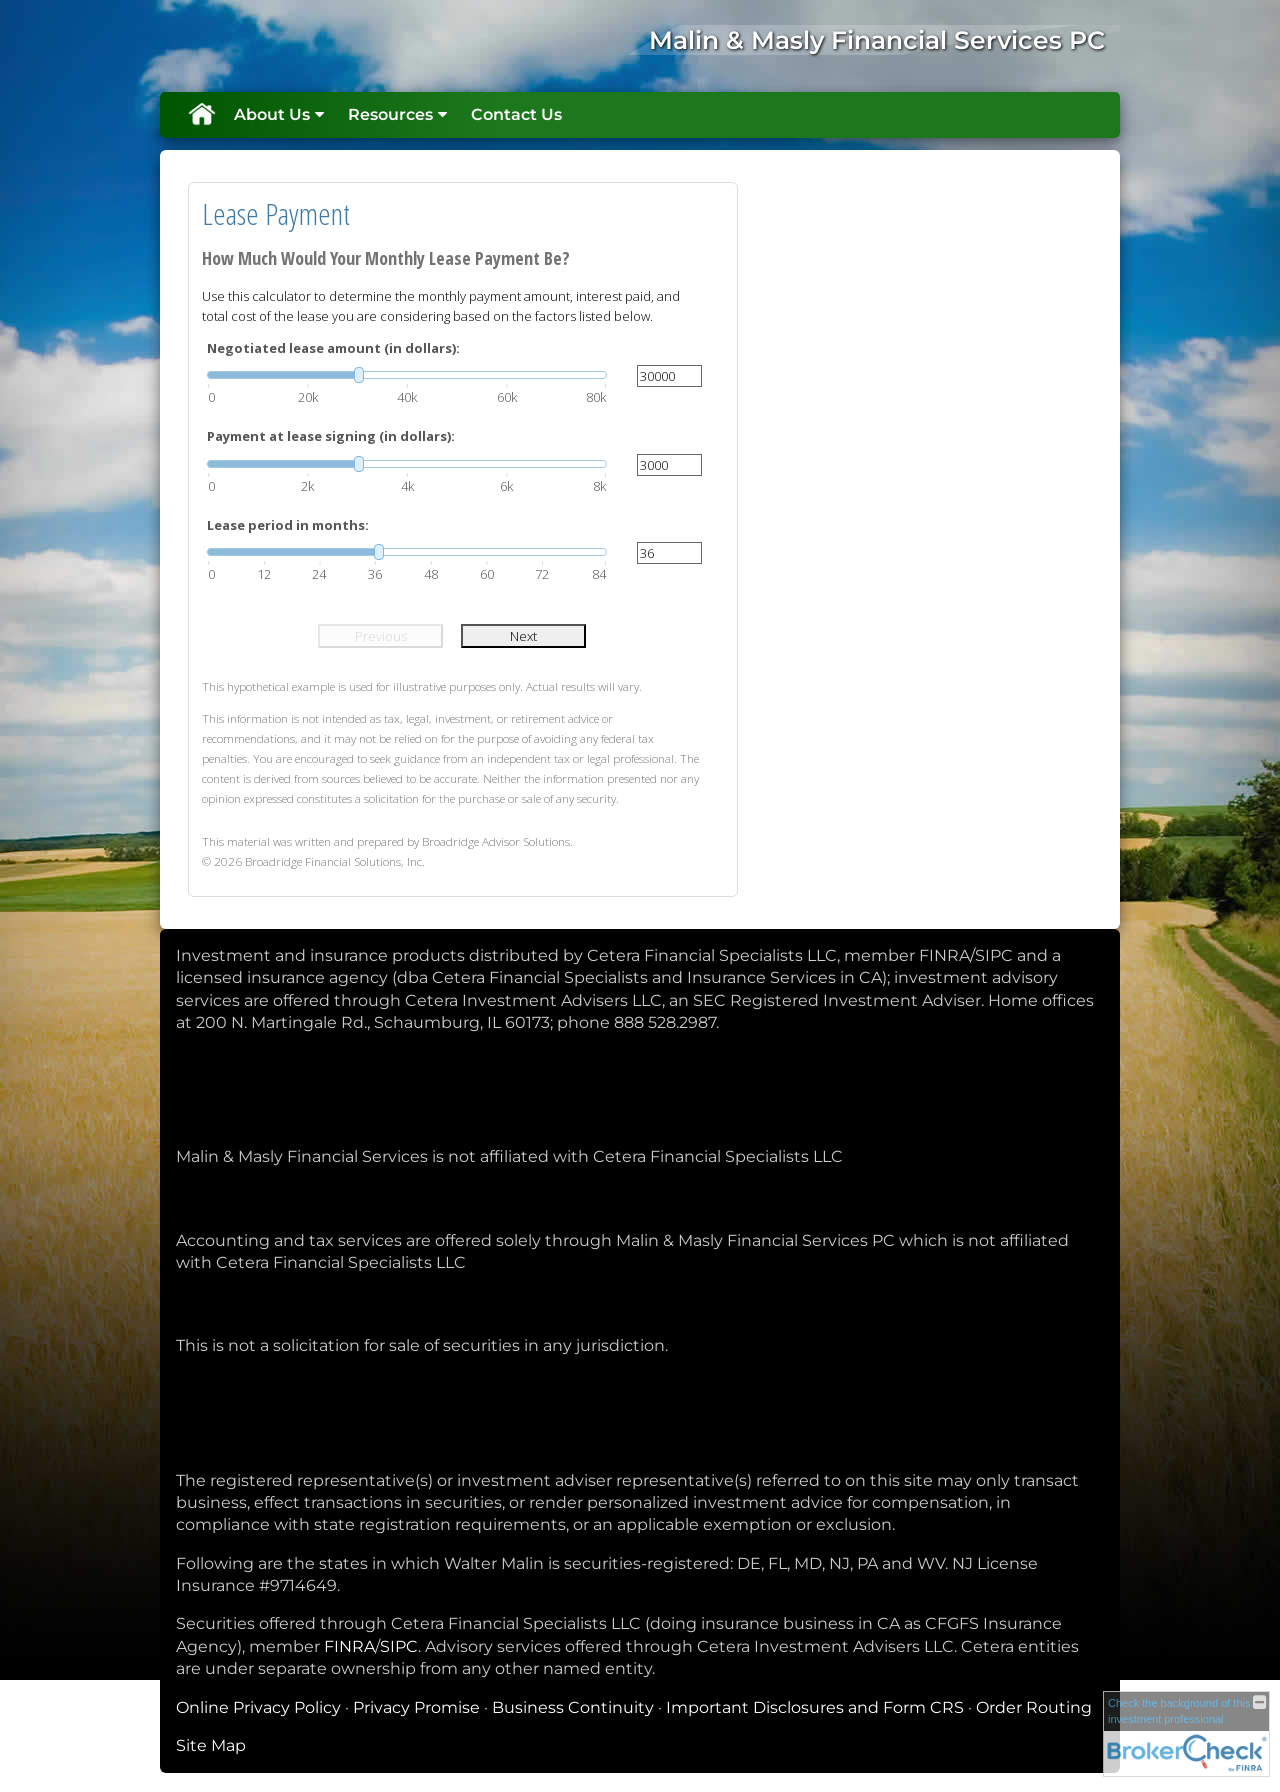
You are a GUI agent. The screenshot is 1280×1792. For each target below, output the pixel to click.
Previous (381, 636)
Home (201, 115)
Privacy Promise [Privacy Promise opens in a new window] (416, 1707)
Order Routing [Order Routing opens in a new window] (1034, 1707)
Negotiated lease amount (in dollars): (333, 348)
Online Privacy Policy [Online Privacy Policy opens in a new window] (258, 1707)
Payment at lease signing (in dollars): (331, 436)
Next (523, 636)
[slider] (407, 375)
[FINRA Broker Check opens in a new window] (1186, 1732)
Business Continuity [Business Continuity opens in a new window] (573, 1707)
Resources (390, 114)
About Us (272, 114)
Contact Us (516, 114)
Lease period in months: (288, 525)
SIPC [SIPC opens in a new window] (399, 1646)
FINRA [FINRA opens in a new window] (349, 1646)
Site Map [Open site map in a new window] (211, 1745)
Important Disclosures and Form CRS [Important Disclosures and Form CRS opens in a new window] (815, 1707)
